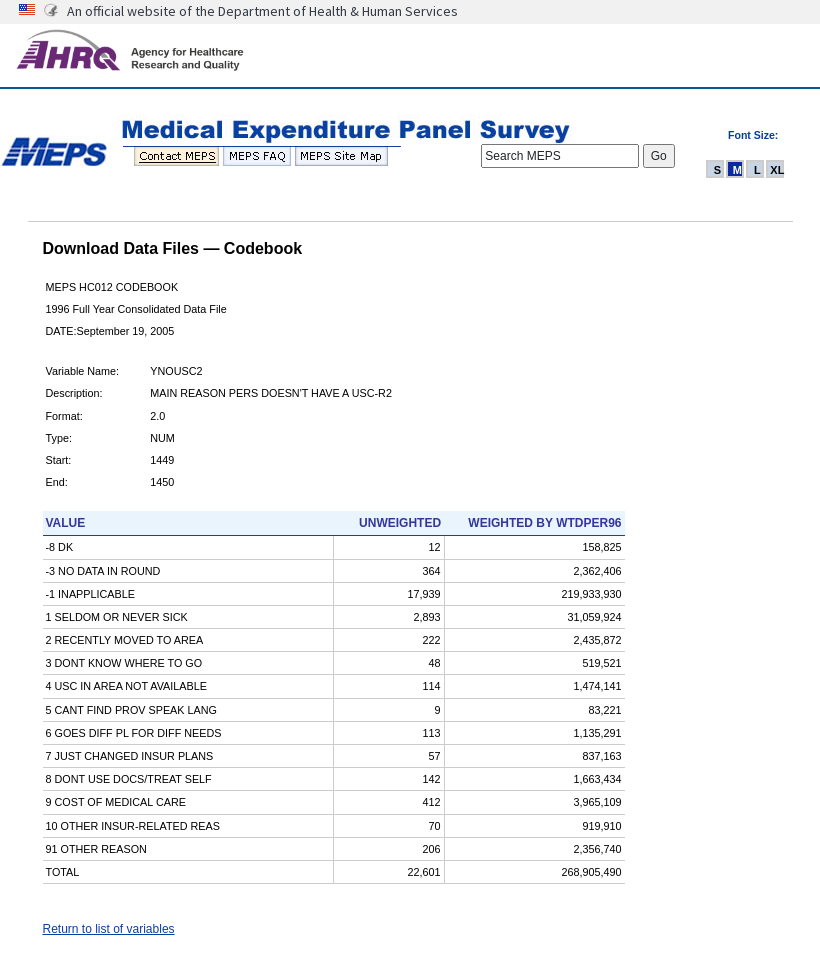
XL (777, 170)
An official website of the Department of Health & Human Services (262, 11)
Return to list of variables (109, 929)
